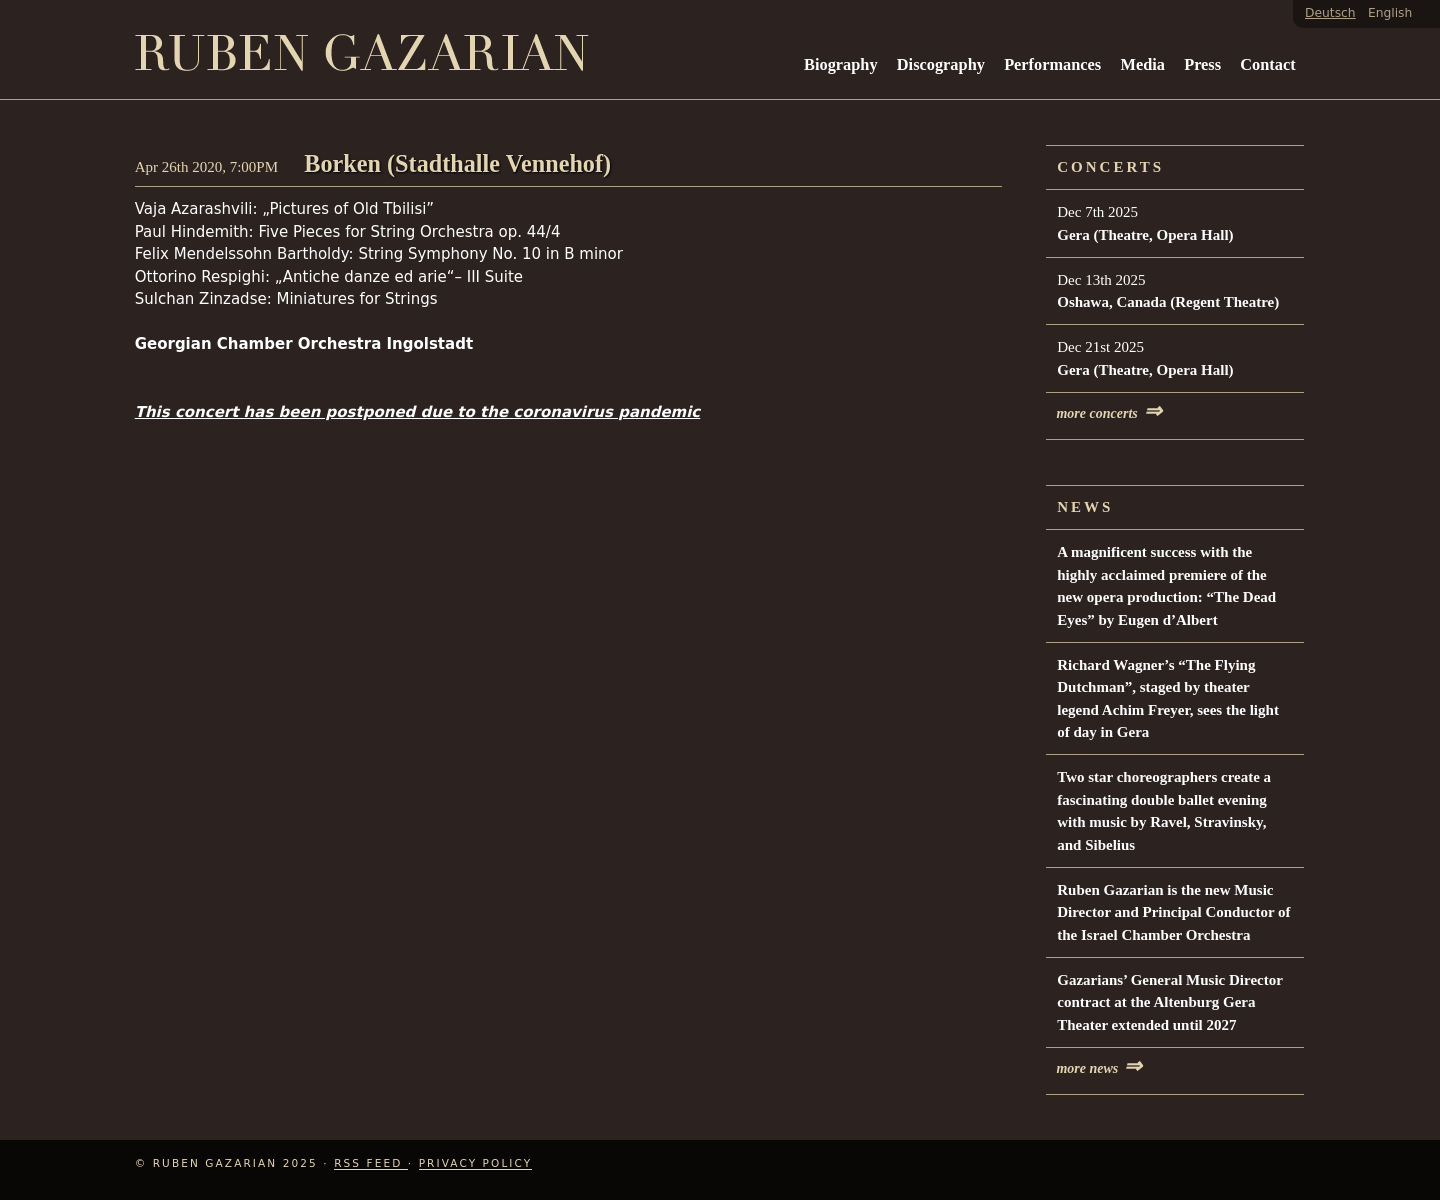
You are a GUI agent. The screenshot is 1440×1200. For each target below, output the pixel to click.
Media (1142, 64)
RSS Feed (371, 1163)
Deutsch (1330, 13)
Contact (1267, 64)
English (1390, 13)
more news (1099, 1068)
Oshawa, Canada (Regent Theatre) (1168, 302)
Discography (941, 64)
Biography (841, 64)
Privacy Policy (476, 1163)
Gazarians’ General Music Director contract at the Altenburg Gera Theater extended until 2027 (1169, 1002)
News (1085, 507)
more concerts (1108, 413)
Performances (1052, 64)
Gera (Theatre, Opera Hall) (1145, 235)
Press (1202, 64)
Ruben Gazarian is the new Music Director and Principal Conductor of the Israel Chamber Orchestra (1173, 912)
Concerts (1110, 167)
